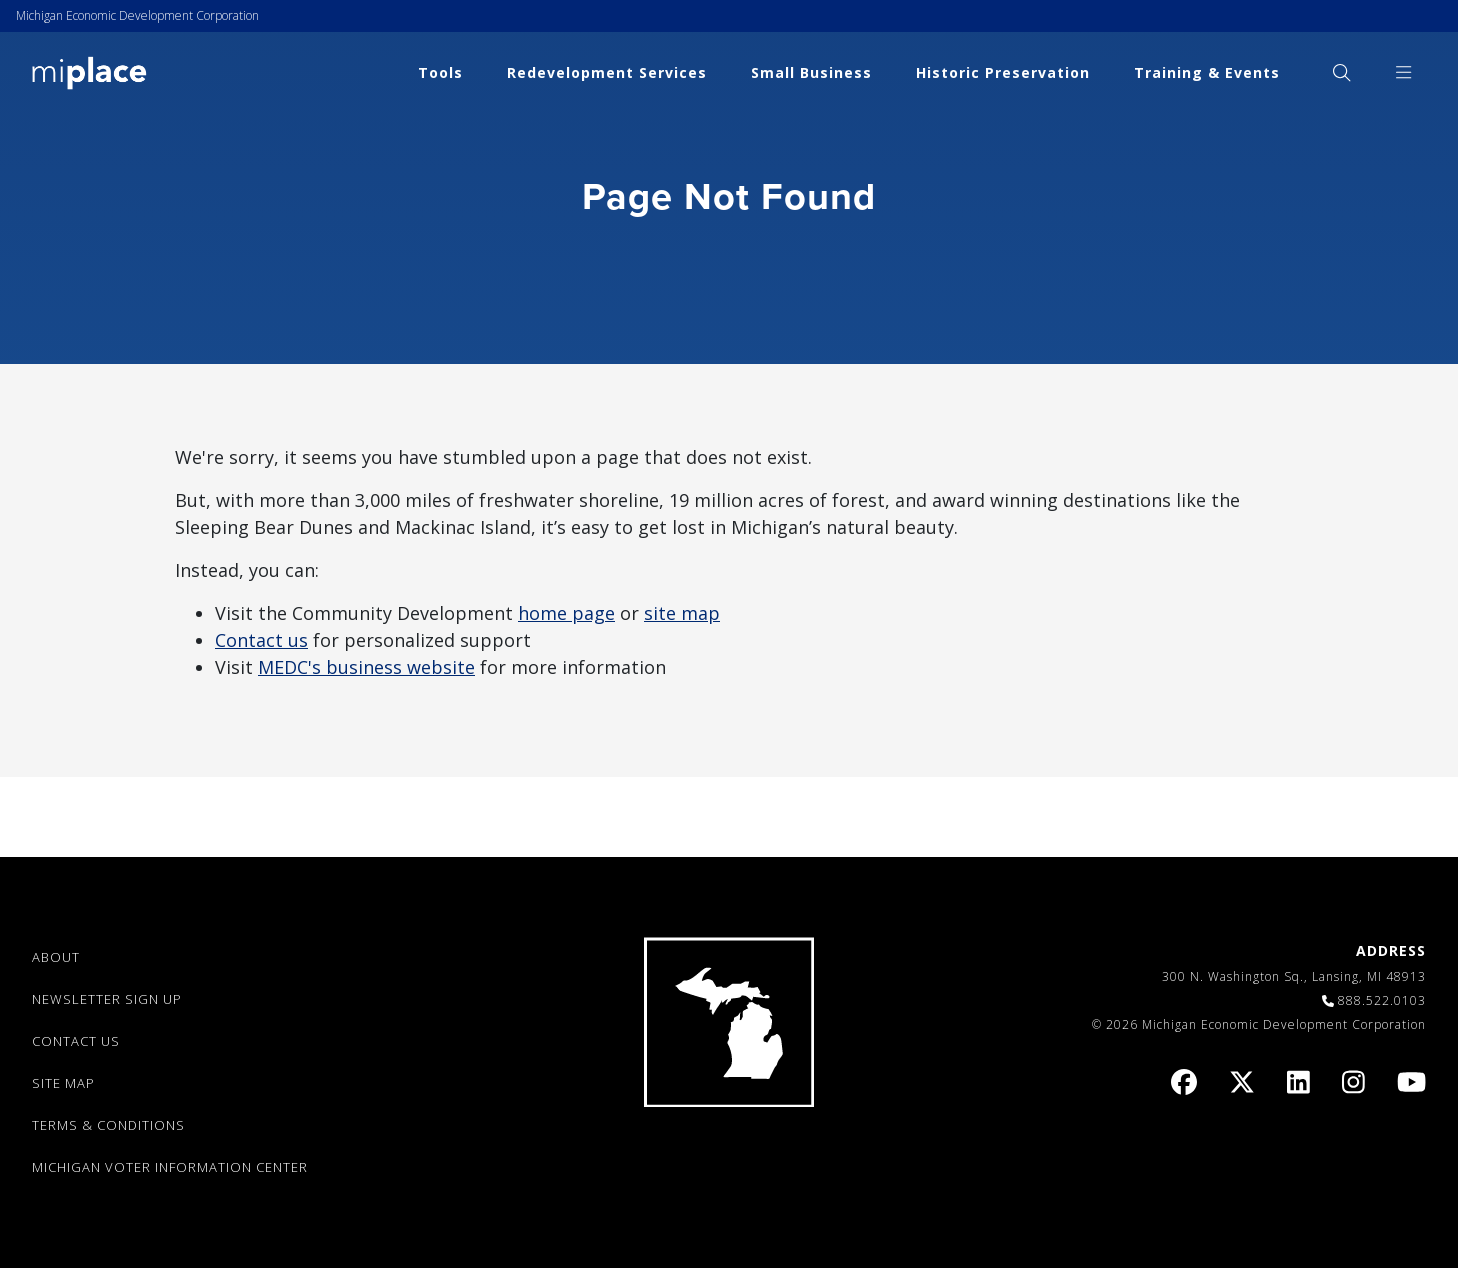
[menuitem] (1341, 72)
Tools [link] (440, 72)
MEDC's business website (366, 667)
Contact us (261, 640)
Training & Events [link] (1207, 72)
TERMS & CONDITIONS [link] (108, 1125)
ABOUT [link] (56, 957)
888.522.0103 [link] (1382, 1000)
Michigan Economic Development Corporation (137, 15)
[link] (89, 71)
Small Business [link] (811, 72)
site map (682, 613)
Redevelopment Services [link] (607, 72)
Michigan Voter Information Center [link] (170, 1167)
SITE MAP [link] (63, 1083)
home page (566, 613)
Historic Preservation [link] (1003, 72)
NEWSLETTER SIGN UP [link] (107, 999)
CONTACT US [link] (76, 1041)
